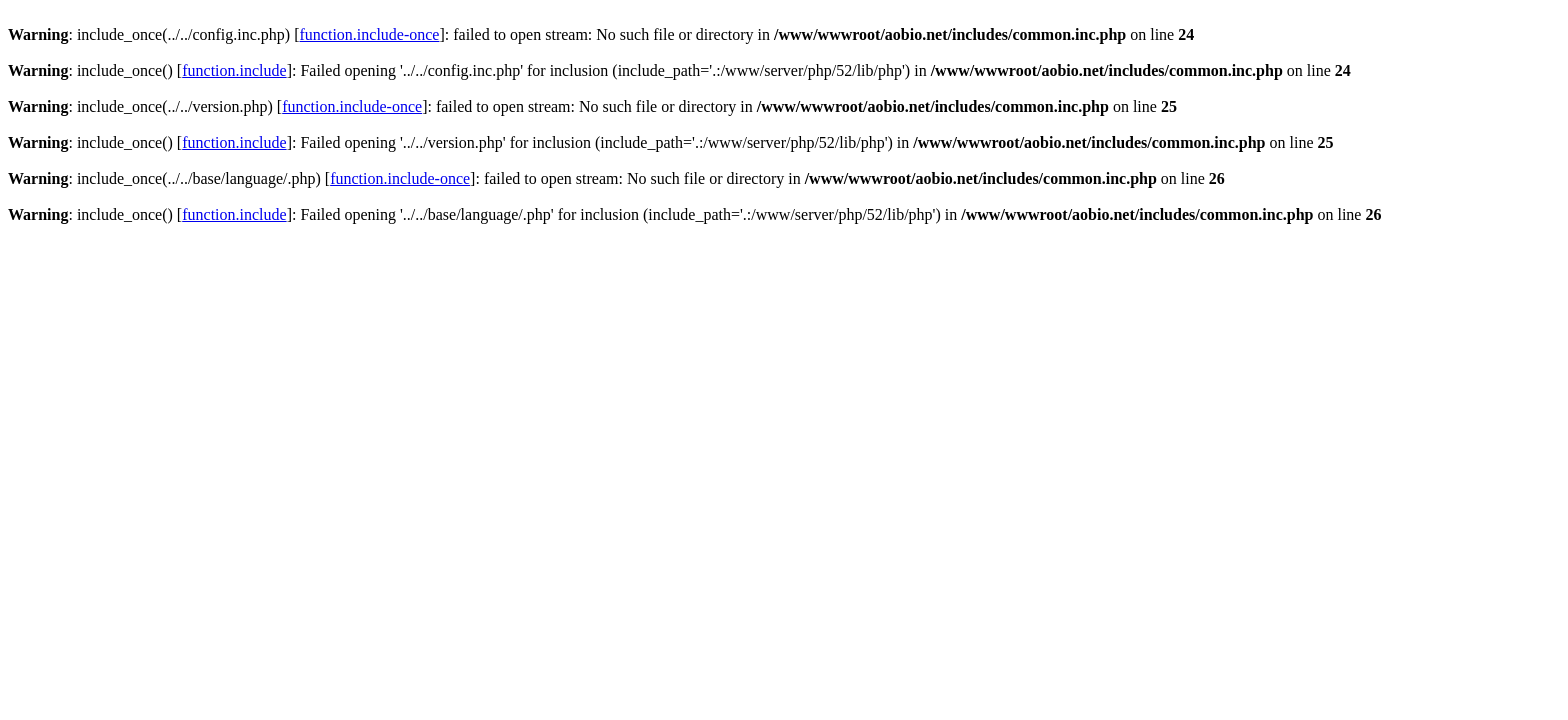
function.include (234, 70)
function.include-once (370, 34)
